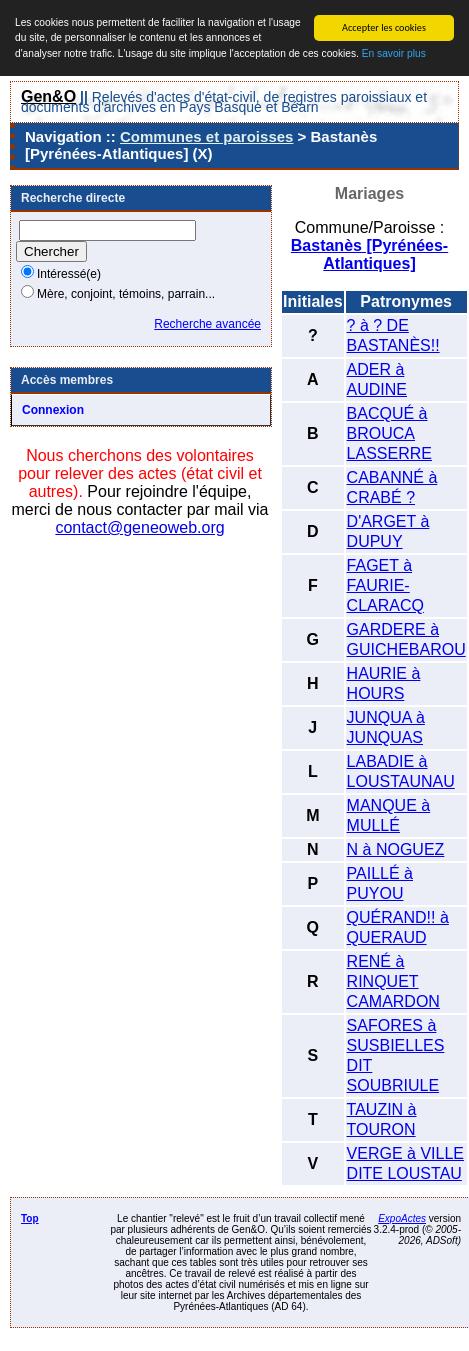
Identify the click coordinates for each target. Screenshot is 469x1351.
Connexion (53, 410)
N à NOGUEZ (396, 849)
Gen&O (48, 96)
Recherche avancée (207, 324)
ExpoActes (402, 1218)
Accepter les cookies (384, 27)
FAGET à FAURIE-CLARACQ (385, 585)
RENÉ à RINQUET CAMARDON (393, 981)
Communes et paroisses (206, 136)
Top (30, 1218)
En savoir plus (394, 53)
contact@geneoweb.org (139, 527)
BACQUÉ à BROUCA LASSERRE (389, 433)
